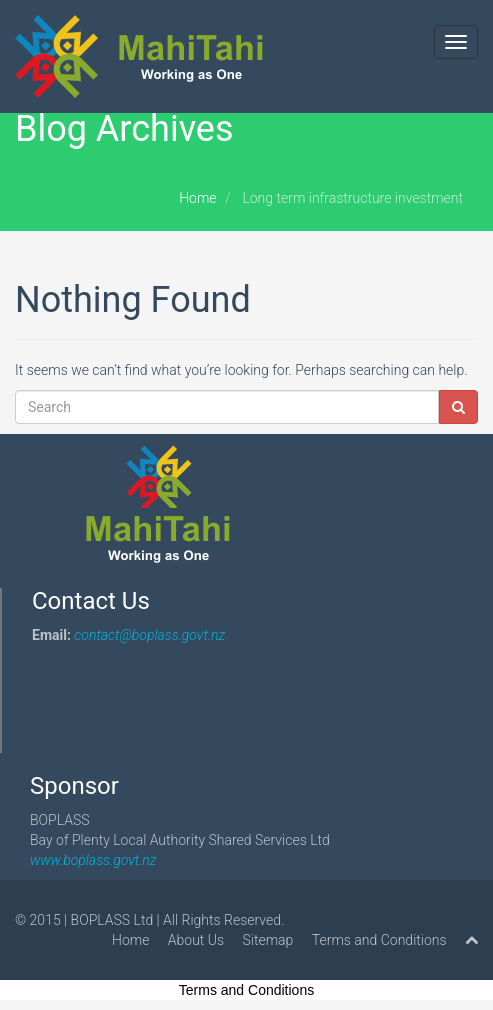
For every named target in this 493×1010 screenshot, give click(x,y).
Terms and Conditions (379, 940)
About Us (196, 940)
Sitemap (268, 940)
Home (197, 198)
